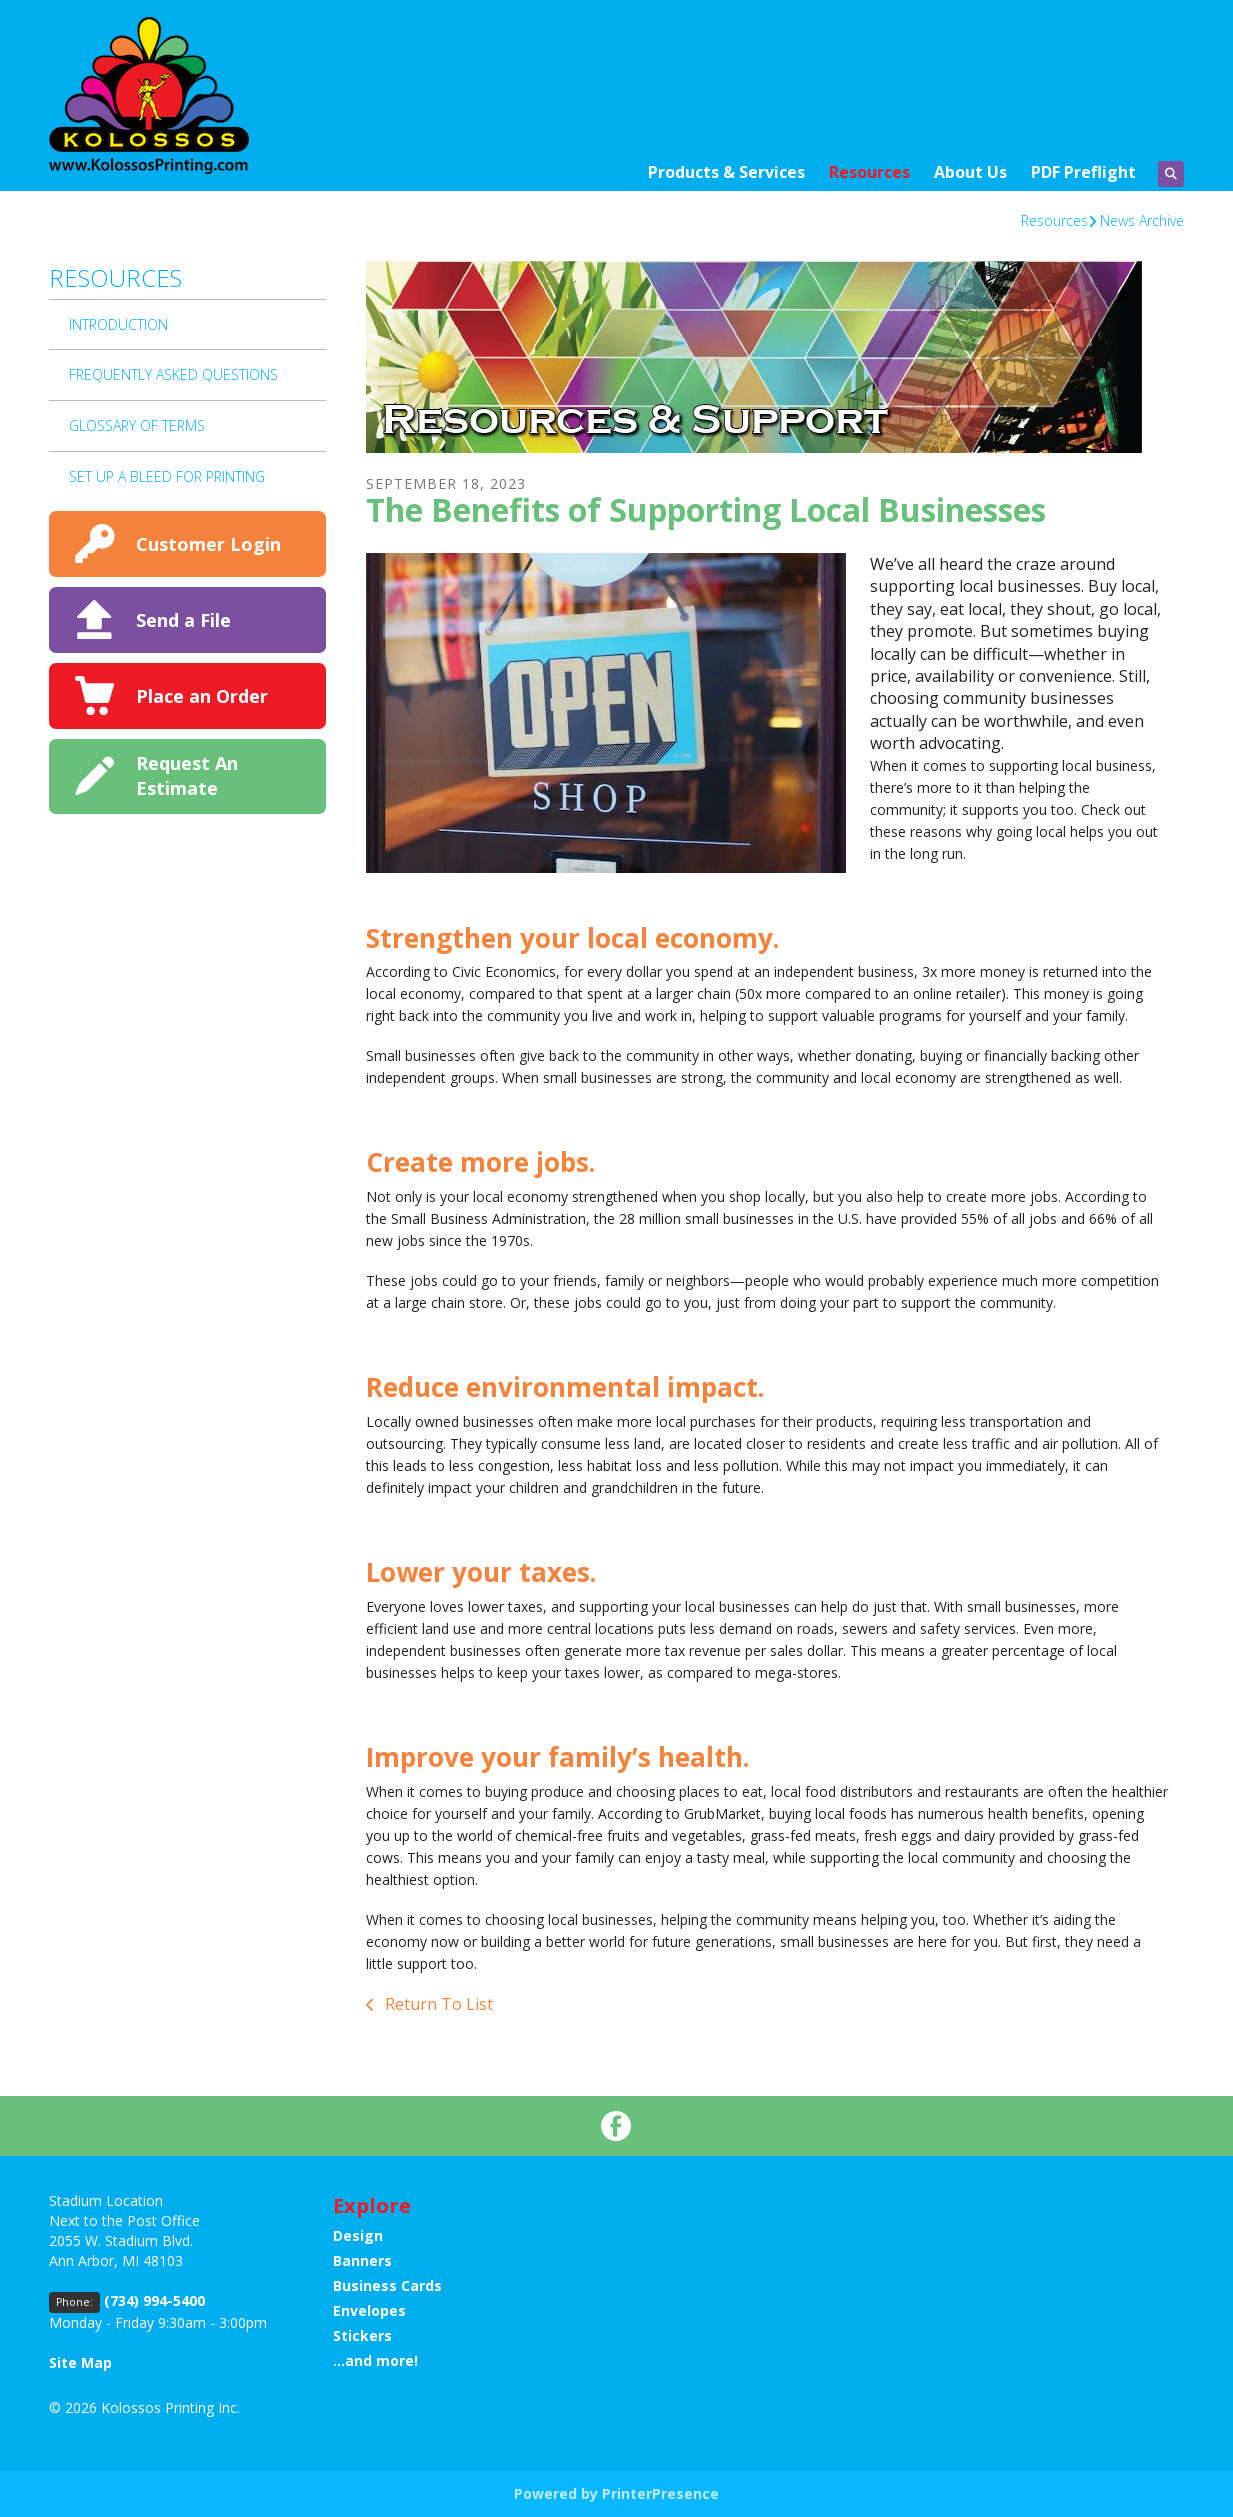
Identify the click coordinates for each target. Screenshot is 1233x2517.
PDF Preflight (1083, 172)
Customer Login (208, 544)
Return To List (437, 2004)
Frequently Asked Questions (173, 374)
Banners (362, 2260)
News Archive (1142, 220)
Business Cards (387, 2285)
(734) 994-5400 (154, 2300)
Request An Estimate (187, 775)
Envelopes (369, 2310)
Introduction (118, 324)
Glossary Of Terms (137, 425)
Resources (869, 172)
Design (358, 2235)
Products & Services (726, 172)
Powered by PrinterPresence (616, 2493)
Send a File (183, 620)
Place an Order (202, 696)
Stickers (362, 2335)
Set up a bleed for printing (167, 476)
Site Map (80, 2362)
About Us (970, 172)
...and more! (375, 2360)
